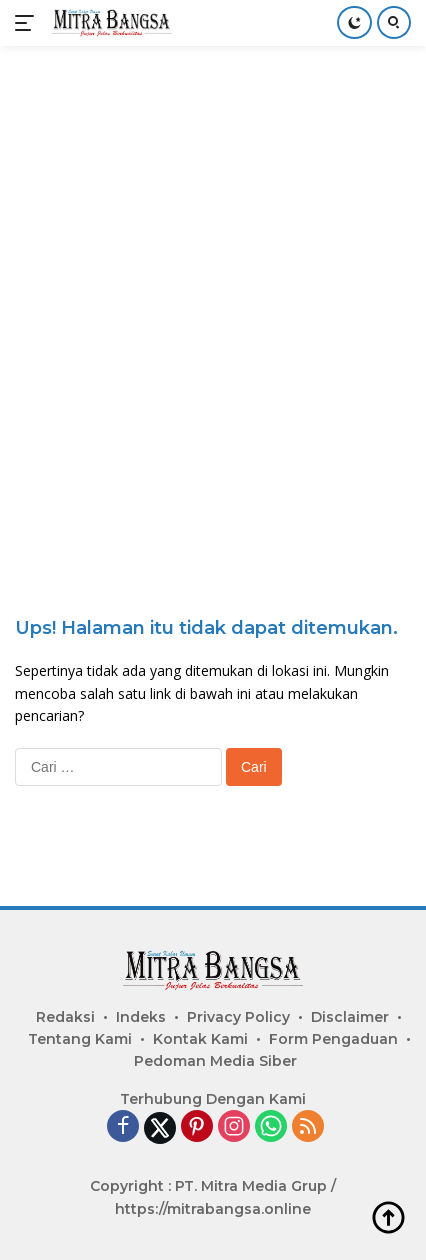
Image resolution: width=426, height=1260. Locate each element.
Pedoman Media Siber (215, 1061)
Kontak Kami (200, 1039)
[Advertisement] (213, 289)
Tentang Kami (80, 1039)
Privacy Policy (238, 1017)
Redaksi (65, 1017)
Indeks (141, 1017)
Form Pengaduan (333, 1039)
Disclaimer (350, 1017)
